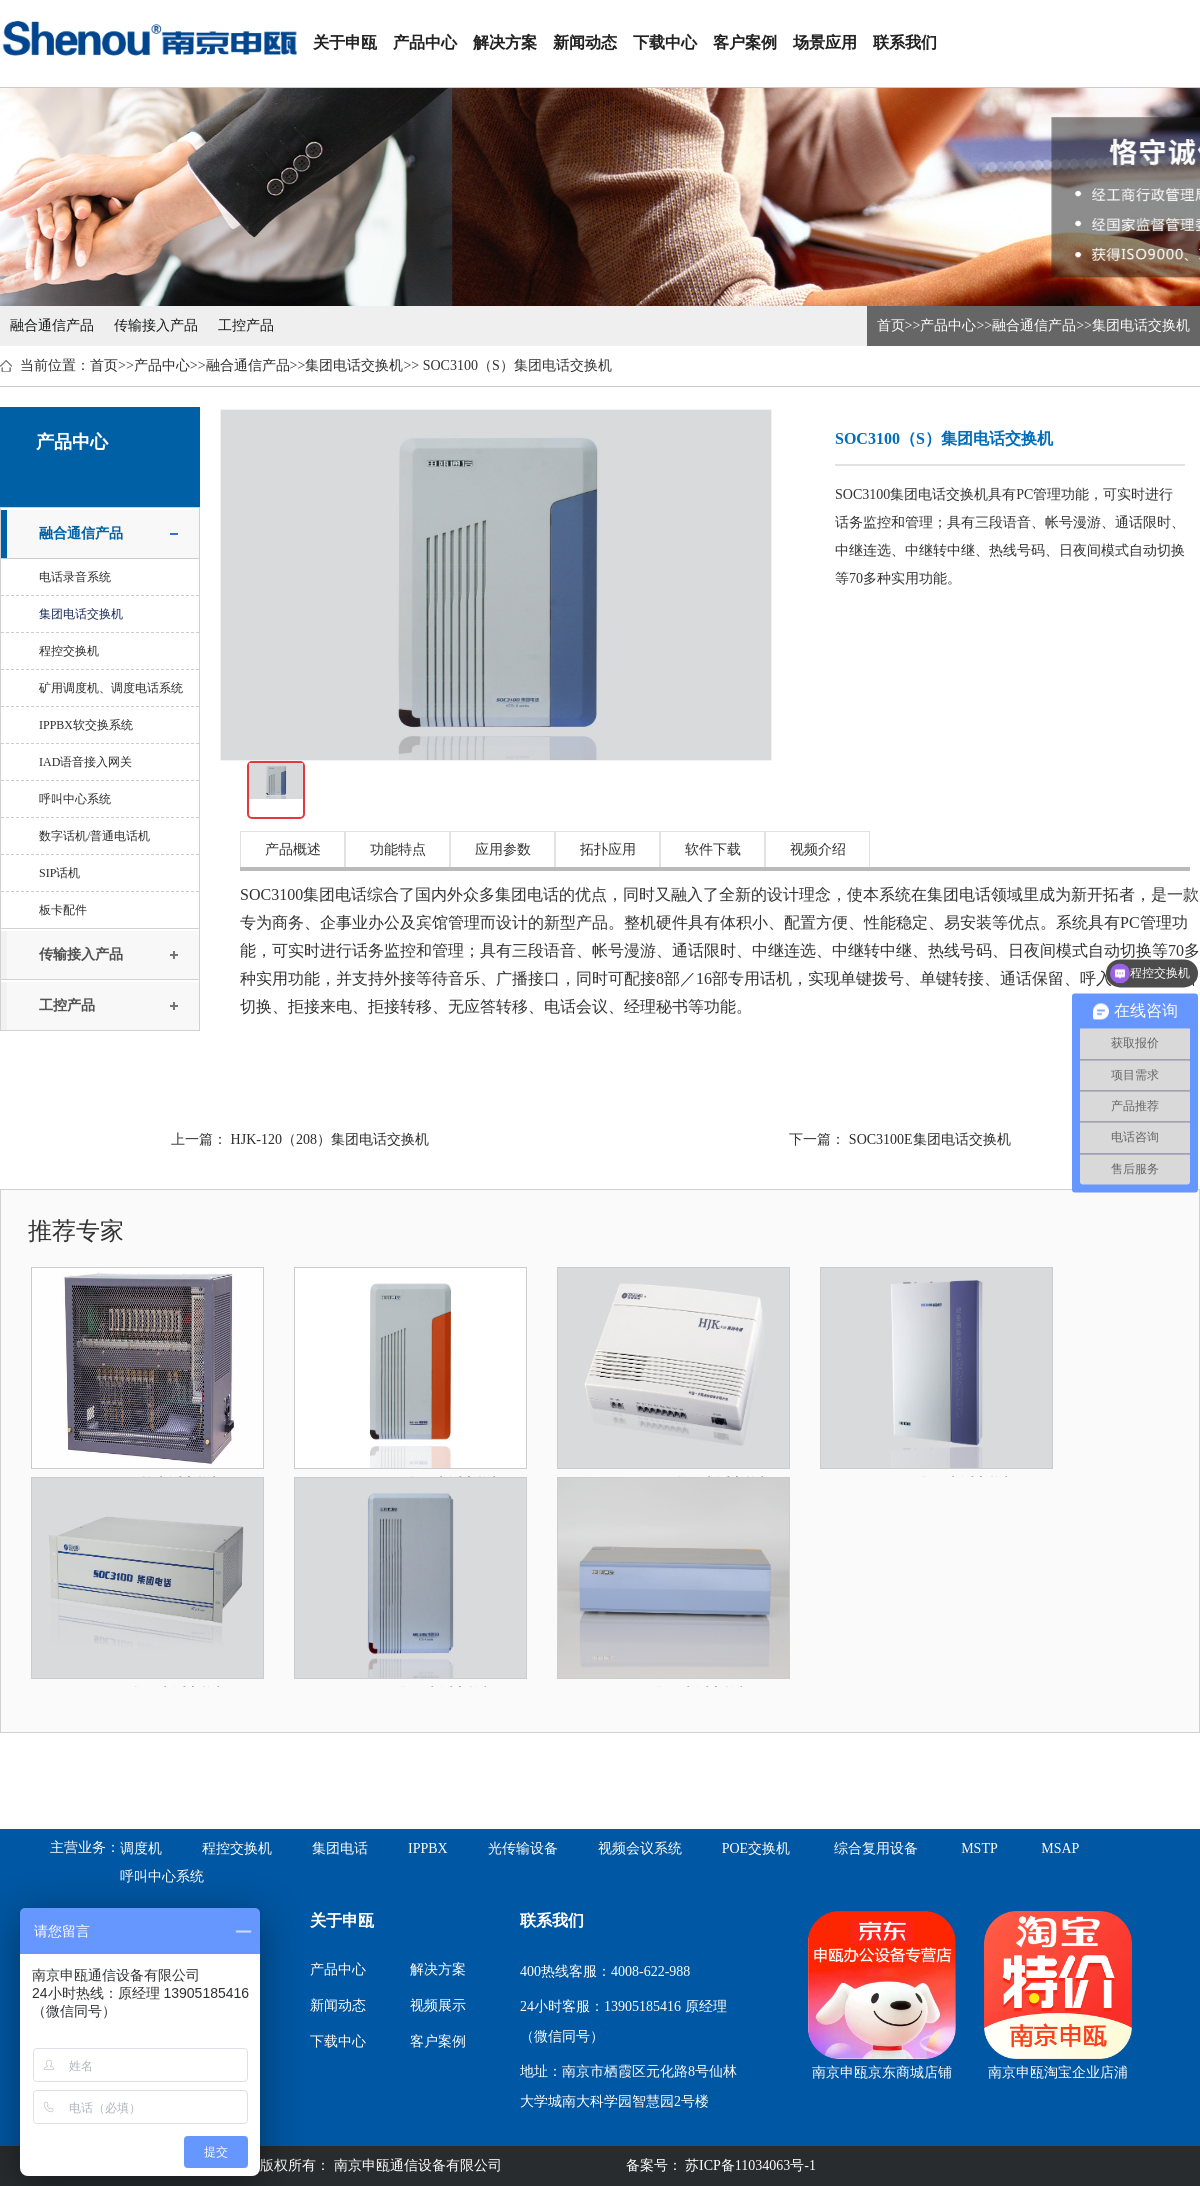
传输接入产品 (156, 325)
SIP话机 (59, 873)
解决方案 (505, 42)
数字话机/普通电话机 (94, 836)
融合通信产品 (52, 325)
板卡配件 (63, 910)
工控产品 (246, 325)
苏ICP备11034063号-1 (749, 2165)
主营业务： (85, 1847)
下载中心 (665, 42)
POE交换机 (756, 1848)
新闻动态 (585, 42)
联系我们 (905, 42)
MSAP (1060, 1848)
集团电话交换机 (1141, 325)
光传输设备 (523, 1848)
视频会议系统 (640, 1848)
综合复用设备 (876, 1848)
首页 (891, 325)
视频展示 (438, 2005)
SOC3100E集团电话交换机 (930, 1139)
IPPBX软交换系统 (86, 725)
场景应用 (825, 42)
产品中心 (425, 42)
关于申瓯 (345, 42)
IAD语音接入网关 (85, 762)
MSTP (979, 1848)
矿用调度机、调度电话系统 (111, 688)
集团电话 (340, 1848)
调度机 (141, 1848)
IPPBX (428, 1848)
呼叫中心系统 (75, 799)
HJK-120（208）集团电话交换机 (330, 1139)
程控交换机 (69, 651)
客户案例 (745, 42)
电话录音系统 (75, 577)
